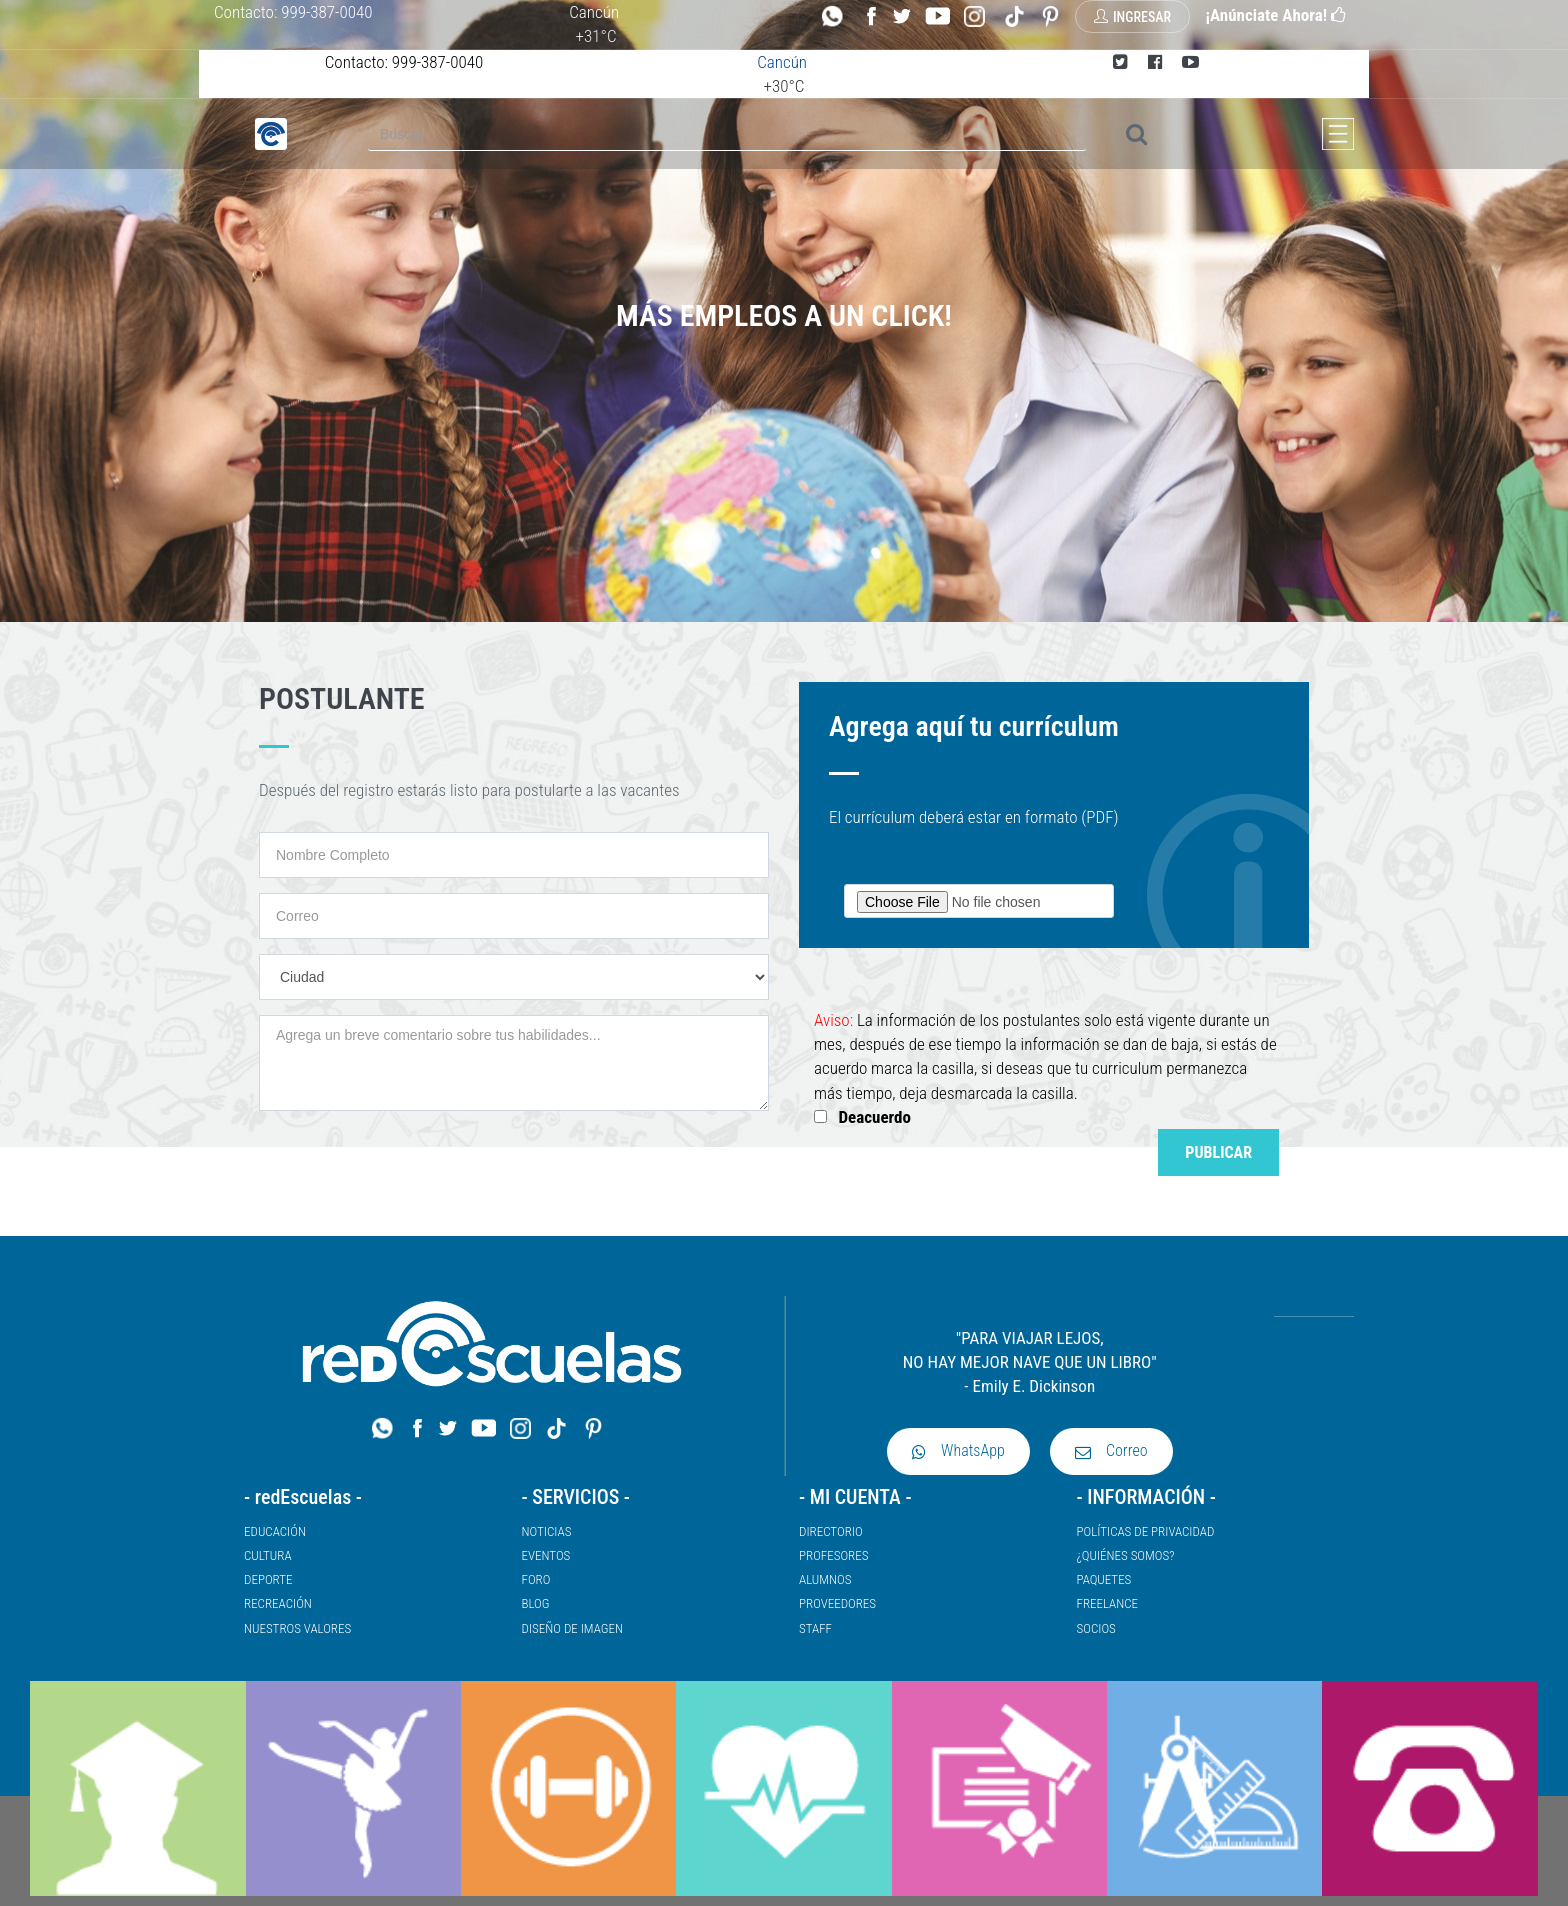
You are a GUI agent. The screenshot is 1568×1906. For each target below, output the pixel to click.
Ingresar (1132, 17)
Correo (1111, 1450)
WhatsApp (958, 1450)
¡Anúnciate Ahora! (1275, 15)
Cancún (594, 12)
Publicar (1218, 1152)
